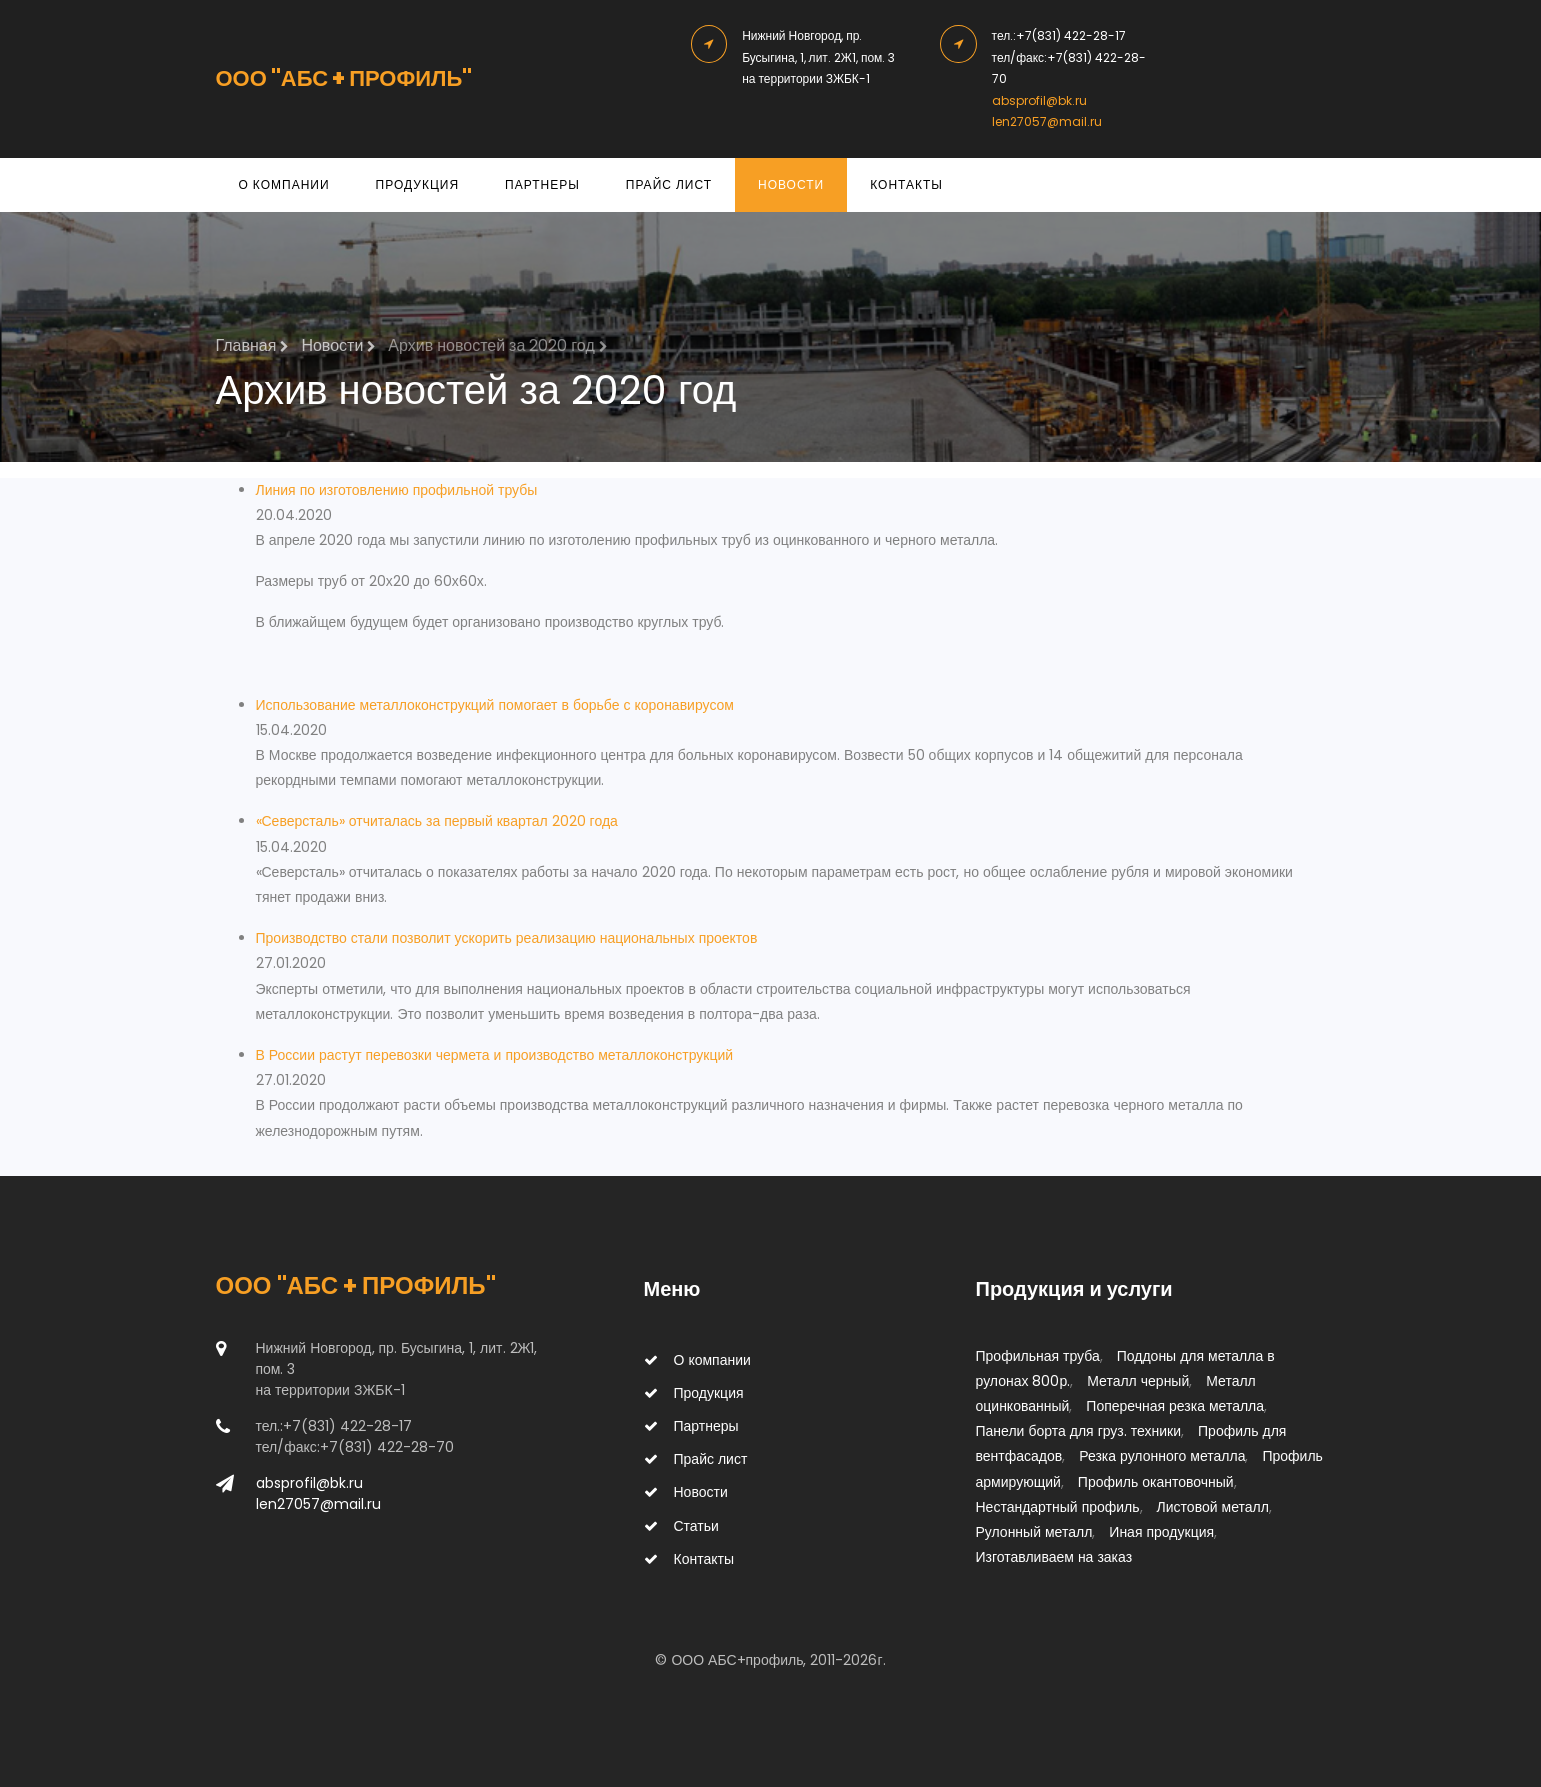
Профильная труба (1038, 1356)
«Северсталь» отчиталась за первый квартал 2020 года (437, 821)
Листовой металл (1213, 1507)
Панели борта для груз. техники (1079, 1431)
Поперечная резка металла (1175, 1406)
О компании (284, 184)
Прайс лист (669, 184)
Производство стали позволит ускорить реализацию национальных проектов (507, 938)
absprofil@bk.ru (1039, 100)
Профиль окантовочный (1156, 1482)
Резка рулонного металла (1162, 1456)
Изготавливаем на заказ (1054, 1557)
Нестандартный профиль (1058, 1507)
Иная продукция (1161, 1532)
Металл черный (1138, 1381)
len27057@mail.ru (1047, 121)
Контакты (906, 184)
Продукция (417, 184)
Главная (253, 345)
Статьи (681, 1526)
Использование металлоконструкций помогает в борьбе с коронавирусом (495, 705)
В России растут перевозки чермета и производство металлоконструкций (495, 1055)
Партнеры (542, 184)
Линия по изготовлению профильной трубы (397, 490)
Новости (791, 184)
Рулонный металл (1034, 1532)
